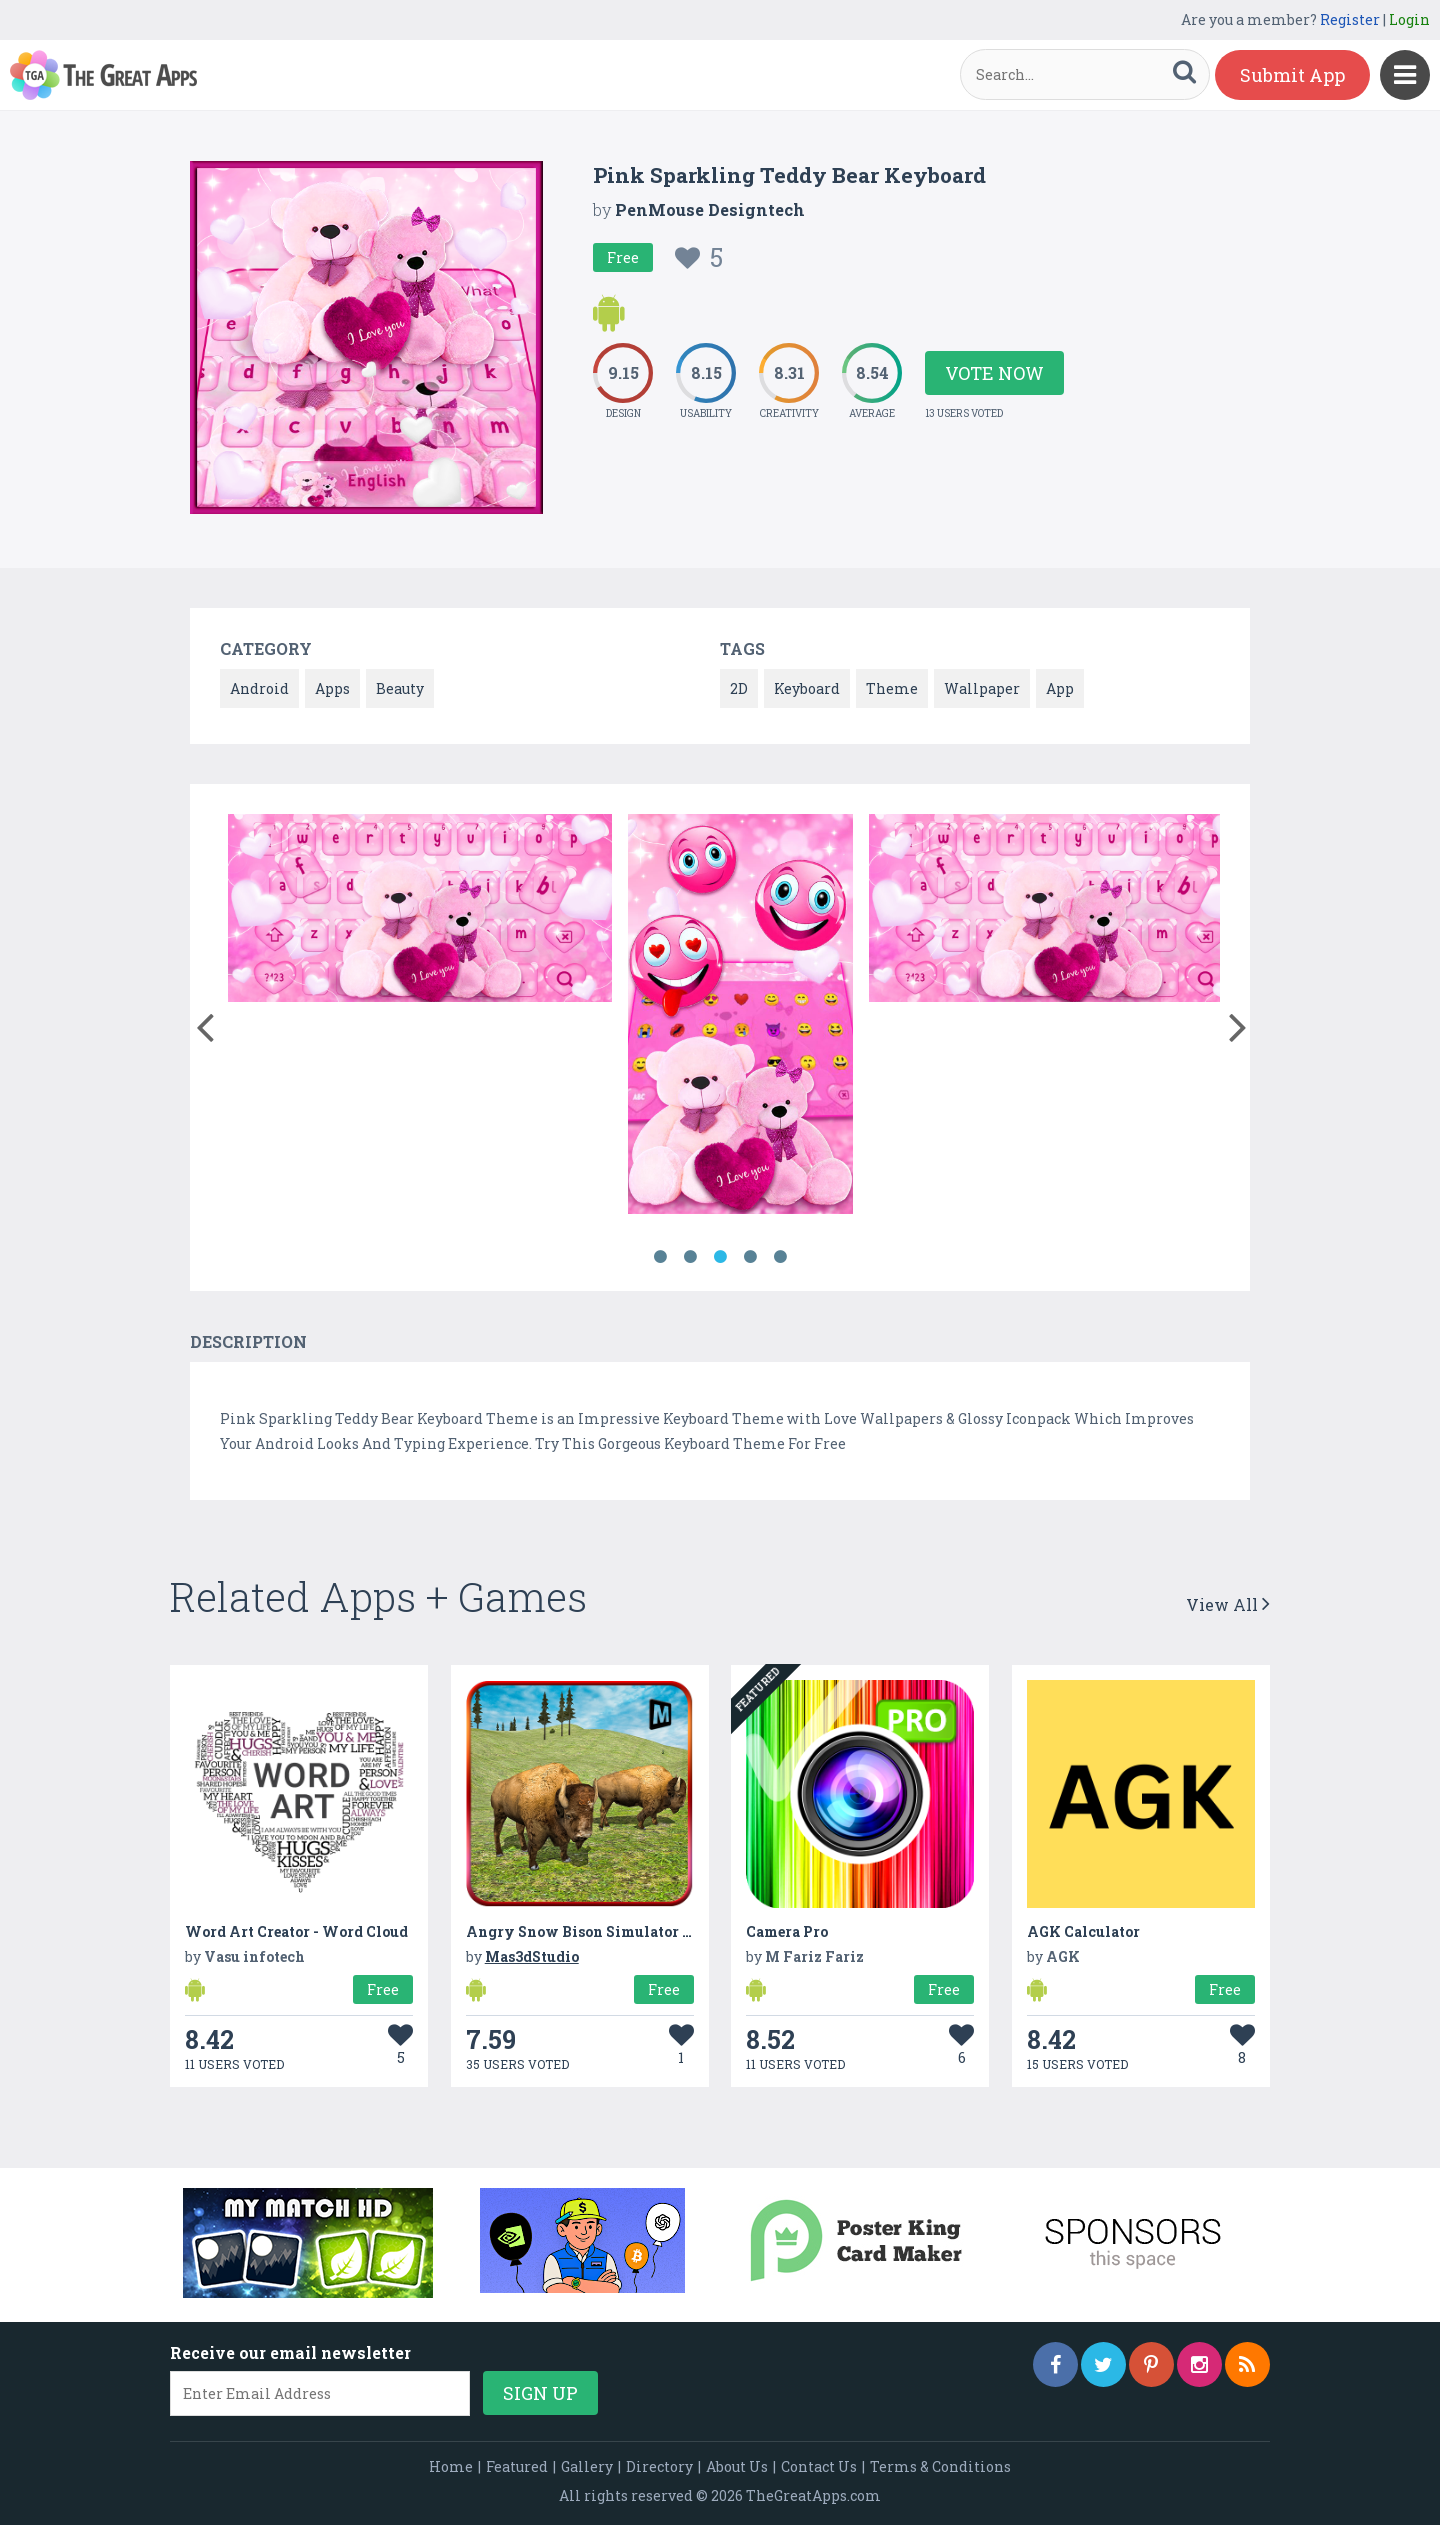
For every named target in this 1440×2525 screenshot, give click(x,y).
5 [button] (780, 1257)
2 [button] (690, 1257)
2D (739, 688)
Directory (659, 2466)
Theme (892, 688)
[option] (420, 911)
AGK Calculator (1083, 1931)
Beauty (400, 688)
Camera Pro (787, 1931)
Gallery (587, 2466)
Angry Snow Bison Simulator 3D (583, 1931)
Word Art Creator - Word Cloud (296, 1931)
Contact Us (819, 2466)
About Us (737, 2466)
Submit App (1292, 75)
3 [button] (720, 1257)
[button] (204, 1023)
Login (1409, 19)
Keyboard (807, 688)
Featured (517, 2466)
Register (1350, 19)
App (1060, 688)
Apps (332, 688)
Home (451, 2466)
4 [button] (750, 1257)
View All (1228, 1604)
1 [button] (660, 1257)
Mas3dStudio (532, 1956)
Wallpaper (982, 688)
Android (259, 688)
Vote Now (994, 373)
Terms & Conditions (940, 2466)
